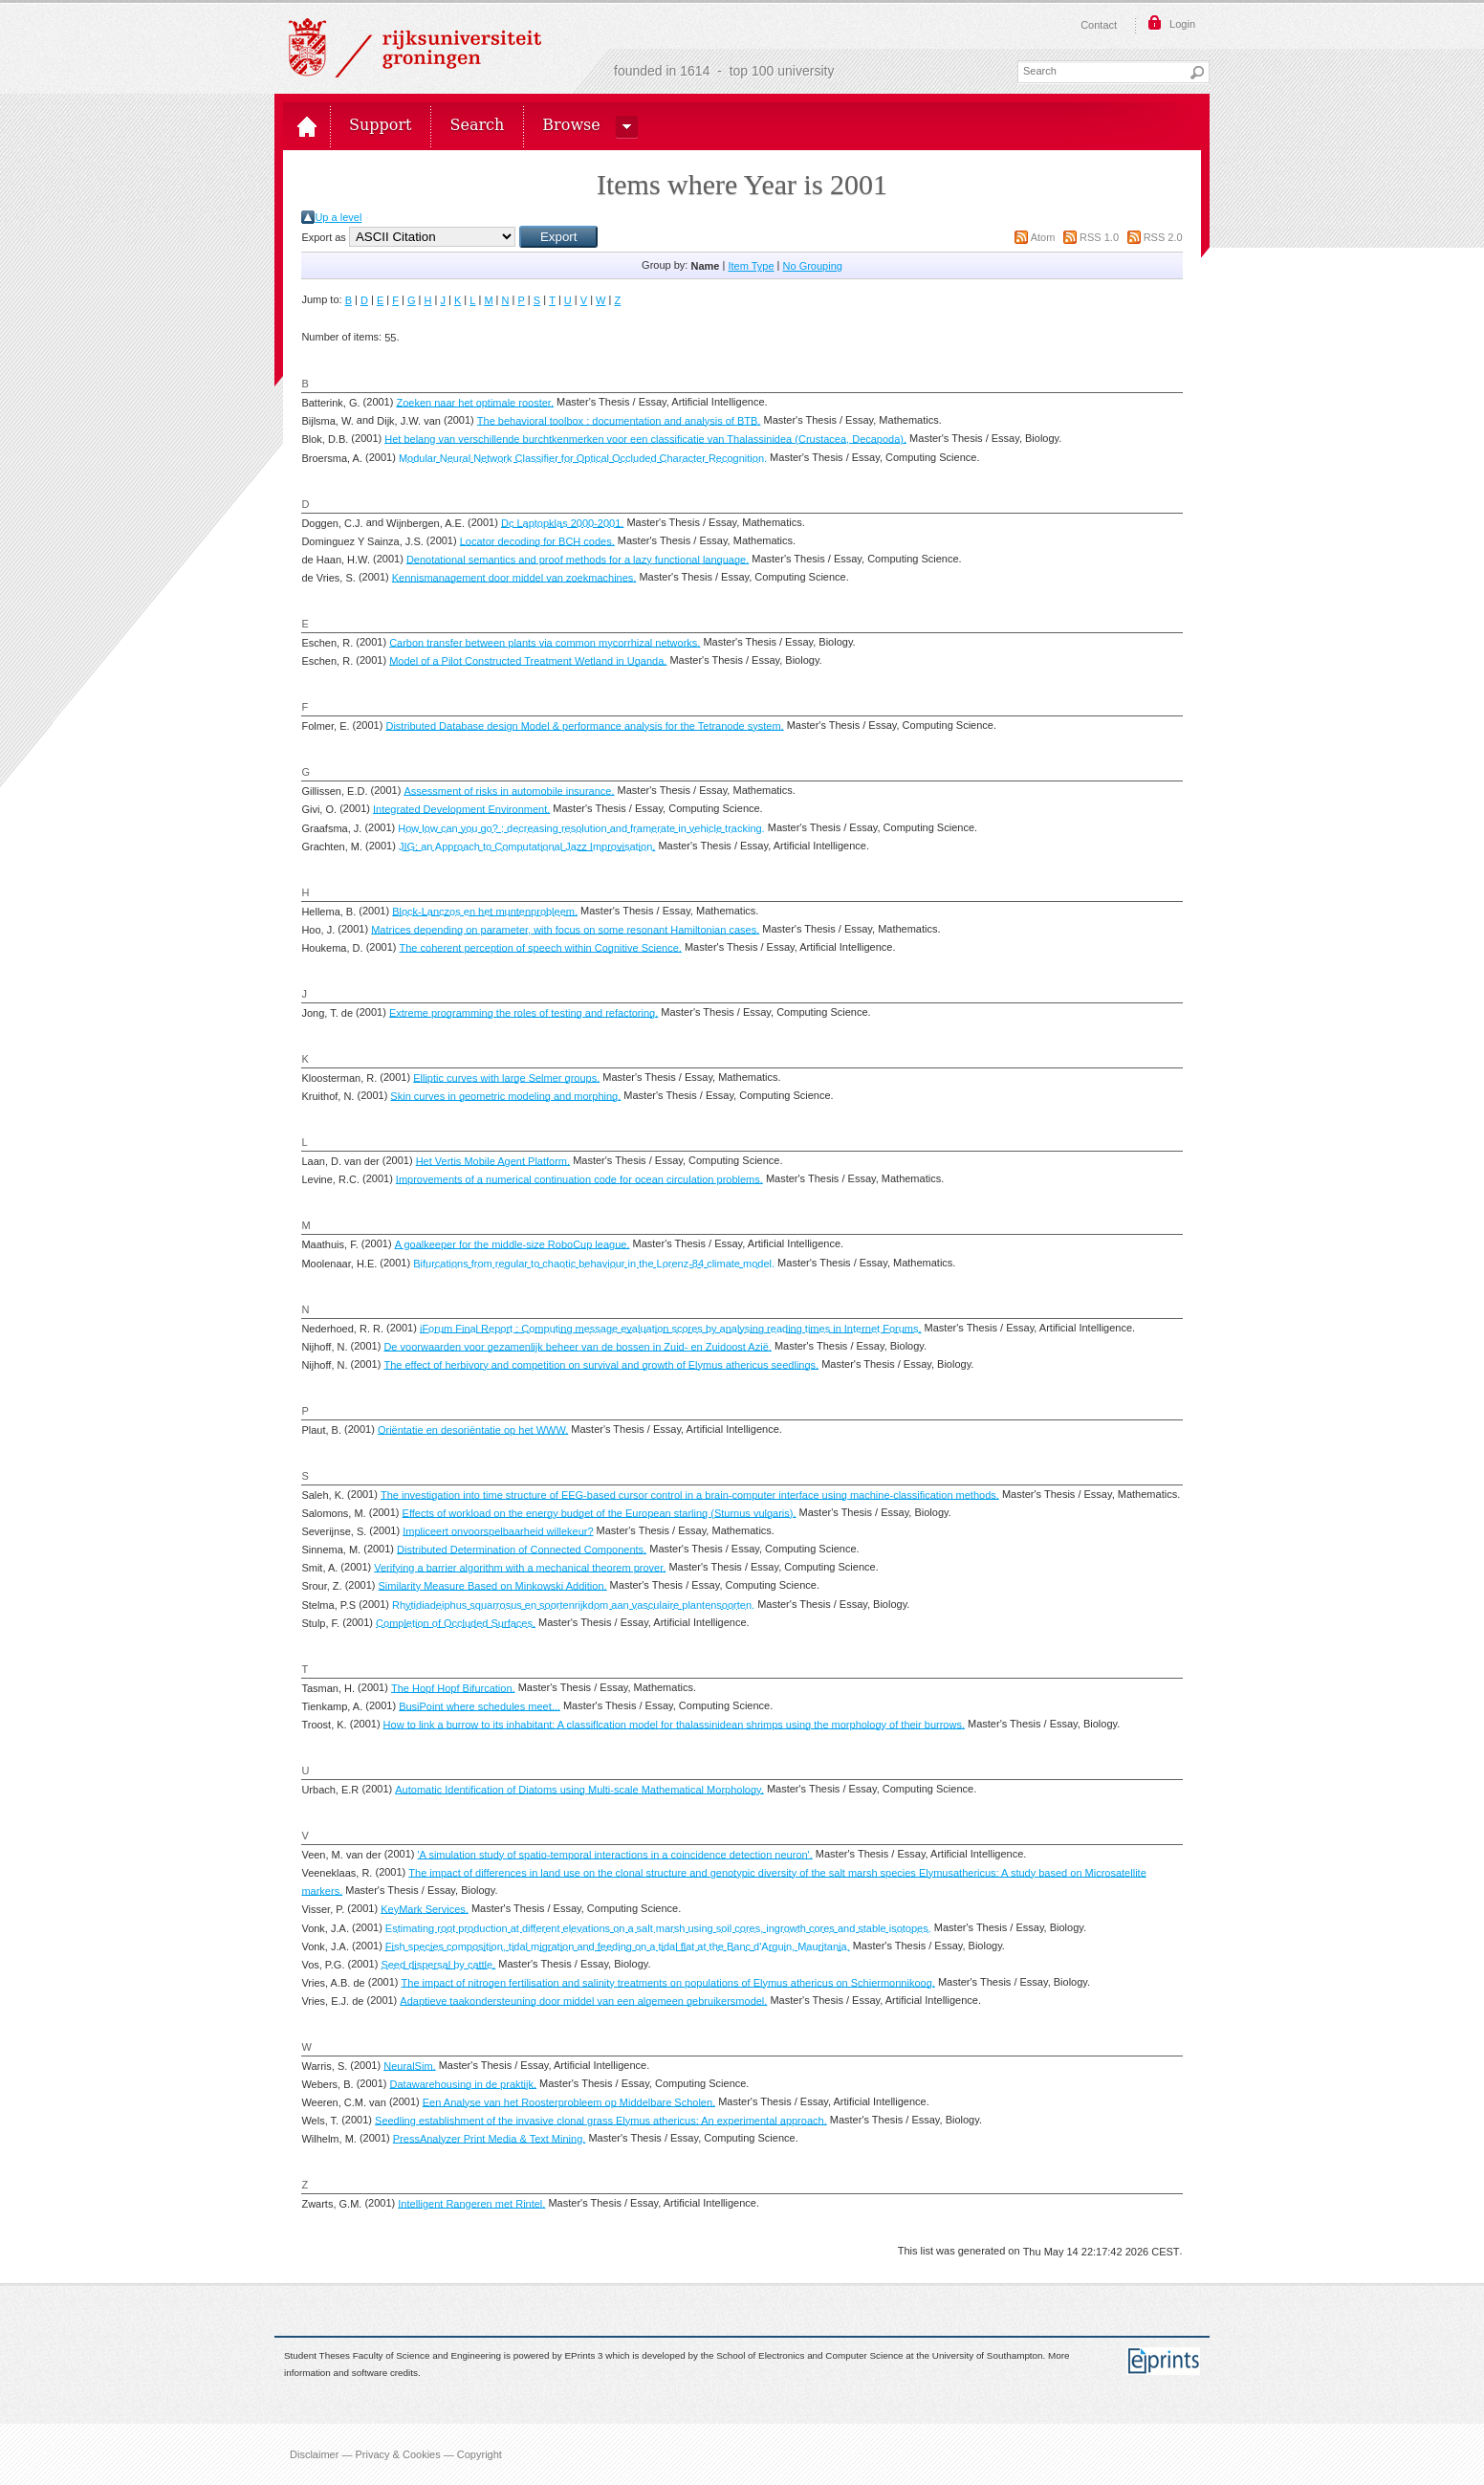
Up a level (338, 217)
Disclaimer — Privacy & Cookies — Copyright (396, 2454)
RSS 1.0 (1099, 237)
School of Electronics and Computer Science (809, 2355)
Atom (1043, 237)
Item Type (751, 266)
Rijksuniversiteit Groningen (415, 47)
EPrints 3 (584, 2355)
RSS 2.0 (1163, 237)
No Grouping (812, 266)
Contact (1098, 25)
